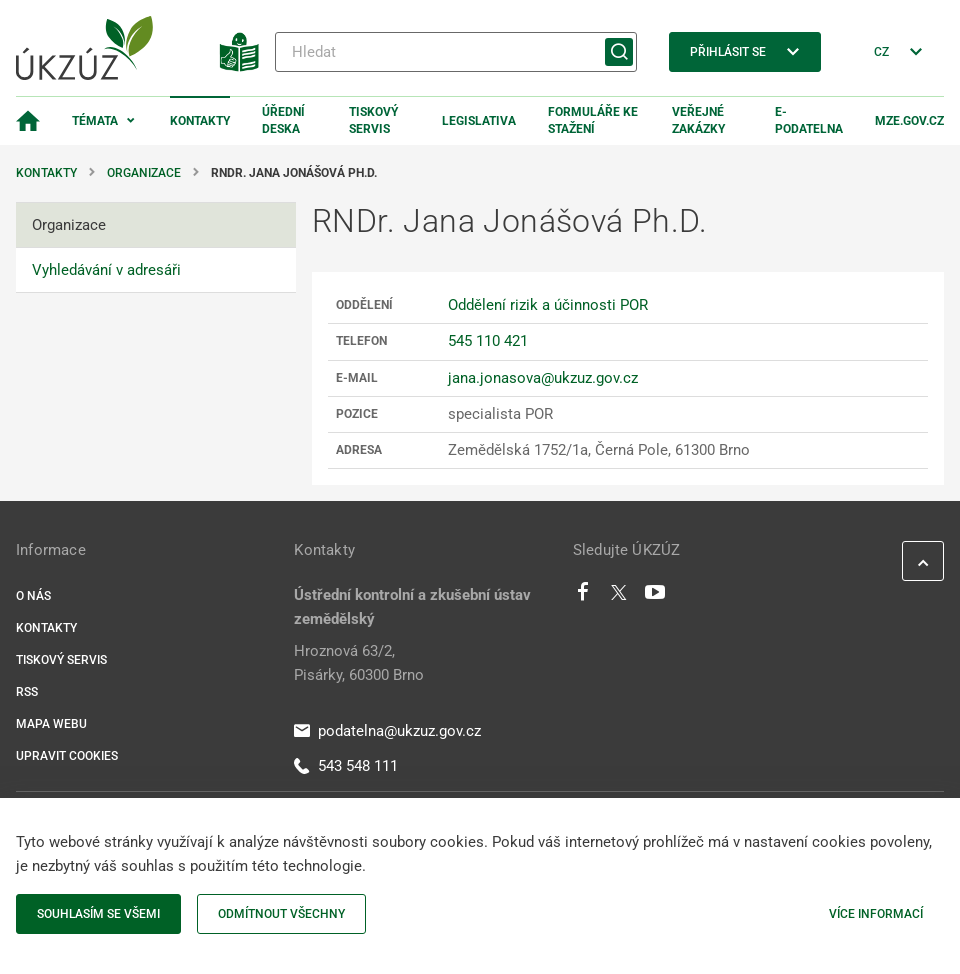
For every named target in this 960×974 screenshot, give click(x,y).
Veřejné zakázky (698, 120)
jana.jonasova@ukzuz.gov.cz (543, 378)
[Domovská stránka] (28, 121)
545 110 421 (488, 341)
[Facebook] (583, 597)
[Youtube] (655, 597)
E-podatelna (809, 120)
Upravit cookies (67, 756)
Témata (95, 121)
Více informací (876, 914)
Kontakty (200, 121)
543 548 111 (346, 766)
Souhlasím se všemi (98, 914)
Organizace (144, 173)
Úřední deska (283, 120)
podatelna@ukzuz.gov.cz (387, 731)
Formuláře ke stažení (593, 120)
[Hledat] (456, 52)
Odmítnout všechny (281, 914)
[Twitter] (619, 597)
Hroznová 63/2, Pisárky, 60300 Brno (359, 663)
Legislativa (479, 121)
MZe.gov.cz (909, 121)
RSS (27, 692)
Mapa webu (51, 724)
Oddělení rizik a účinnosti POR (548, 305)
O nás (33, 596)
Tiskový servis (373, 120)
